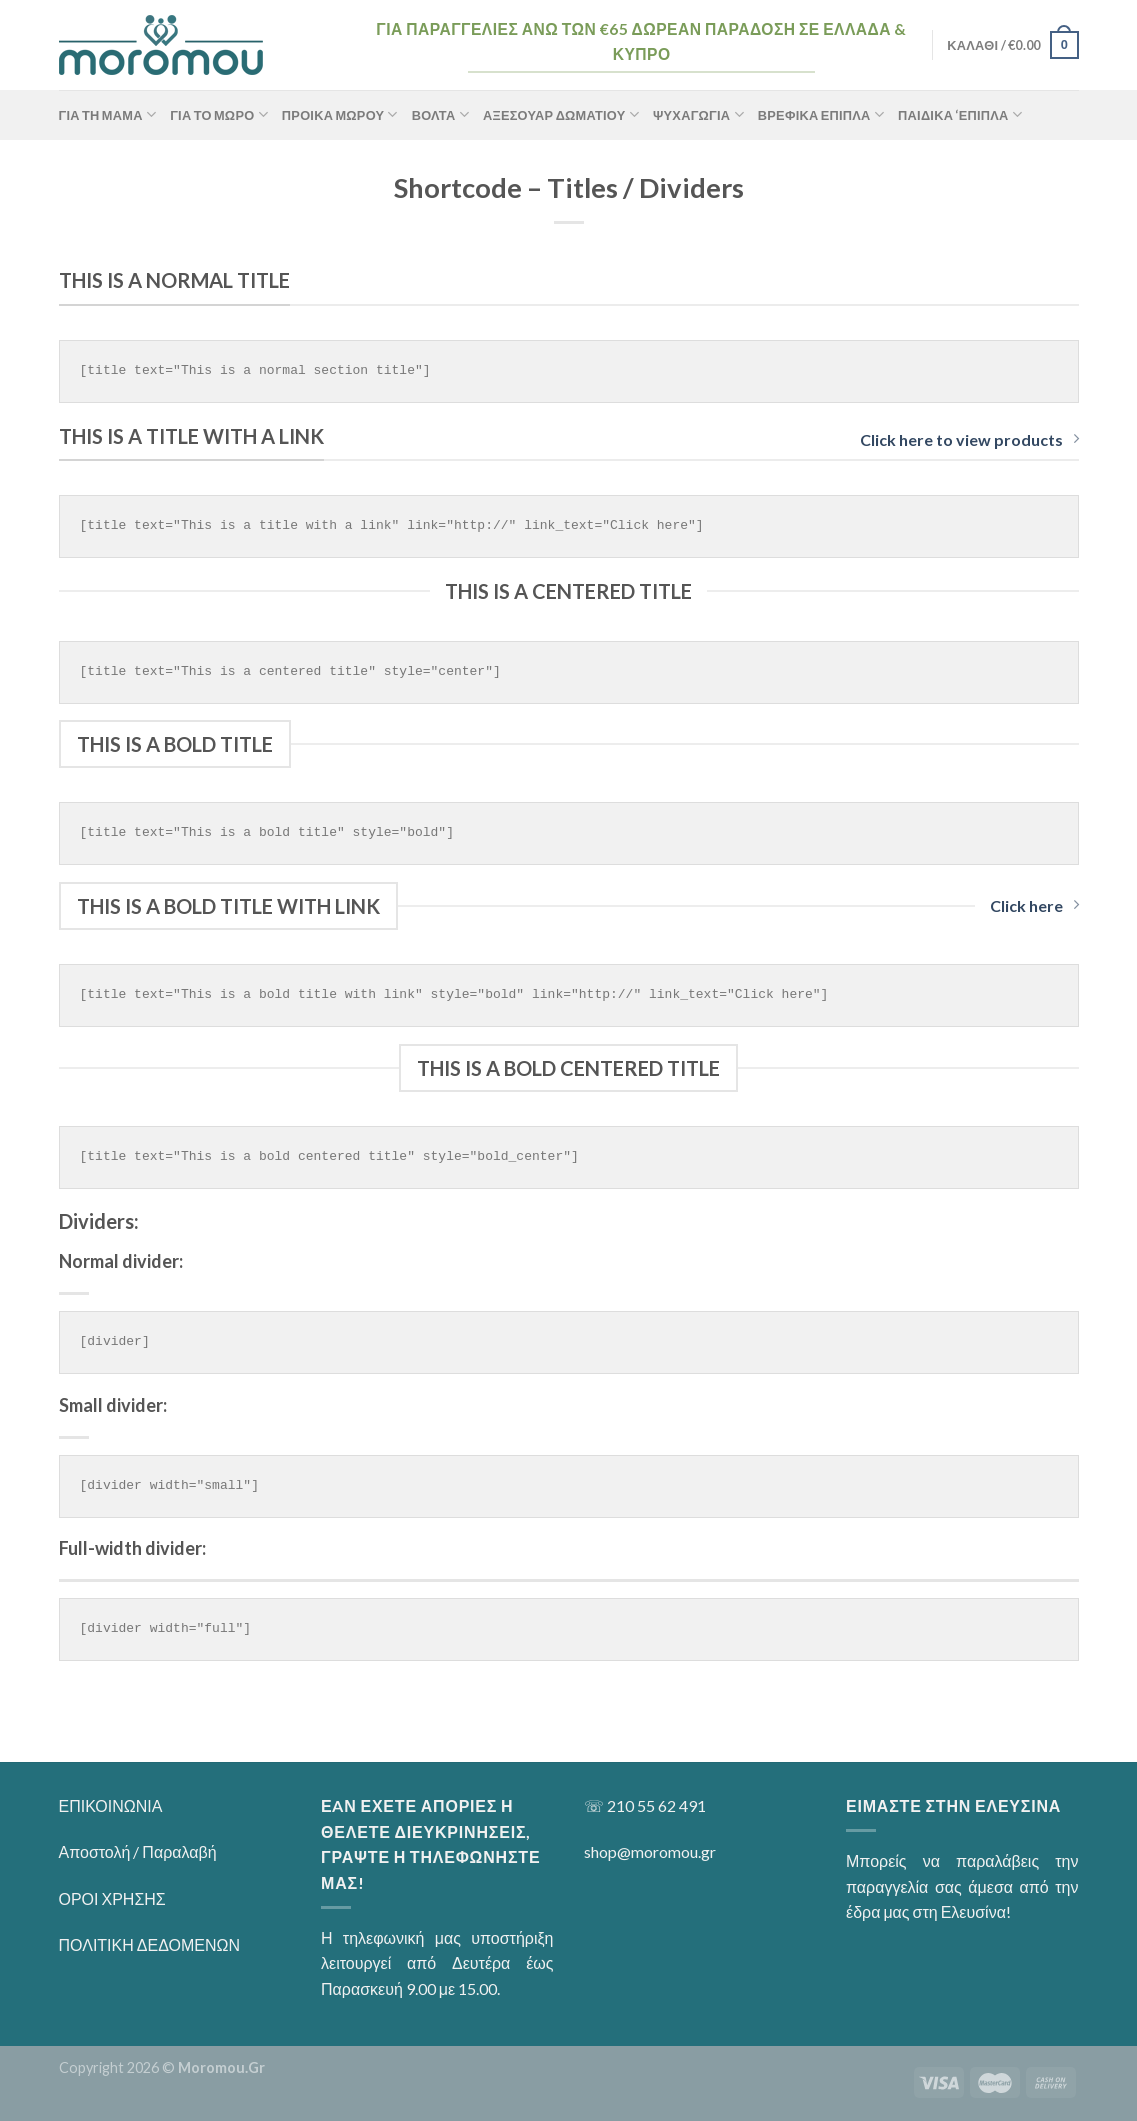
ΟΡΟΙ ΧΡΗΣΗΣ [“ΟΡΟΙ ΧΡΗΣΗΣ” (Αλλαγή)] (112, 1898)
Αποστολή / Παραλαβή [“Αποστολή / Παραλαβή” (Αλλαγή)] (138, 1851)
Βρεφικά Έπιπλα (821, 114)
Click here (1034, 905)
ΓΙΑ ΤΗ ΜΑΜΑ (108, 114)
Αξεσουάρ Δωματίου (561, 114)
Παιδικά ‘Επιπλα (960, 114)
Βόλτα (440, 114)
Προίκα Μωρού (340, 114)
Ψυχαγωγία (698, 114)
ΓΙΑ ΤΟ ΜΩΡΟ (219, 114)
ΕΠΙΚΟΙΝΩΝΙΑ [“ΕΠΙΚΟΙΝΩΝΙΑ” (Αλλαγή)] (111, 1805)
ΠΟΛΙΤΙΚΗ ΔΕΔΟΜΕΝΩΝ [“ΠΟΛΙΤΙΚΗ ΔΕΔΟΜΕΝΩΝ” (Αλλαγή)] (150, 1944)
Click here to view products (969, 439)
